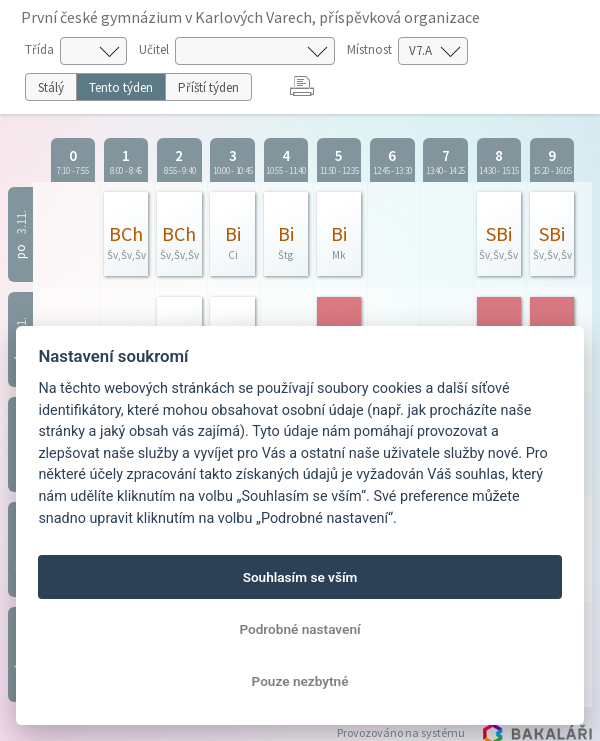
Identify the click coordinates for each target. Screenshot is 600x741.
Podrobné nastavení (299, 629)
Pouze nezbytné (300, 681)
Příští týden (208, 87)
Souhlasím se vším (300, 577)
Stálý (51, 87)
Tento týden (121, 87)
